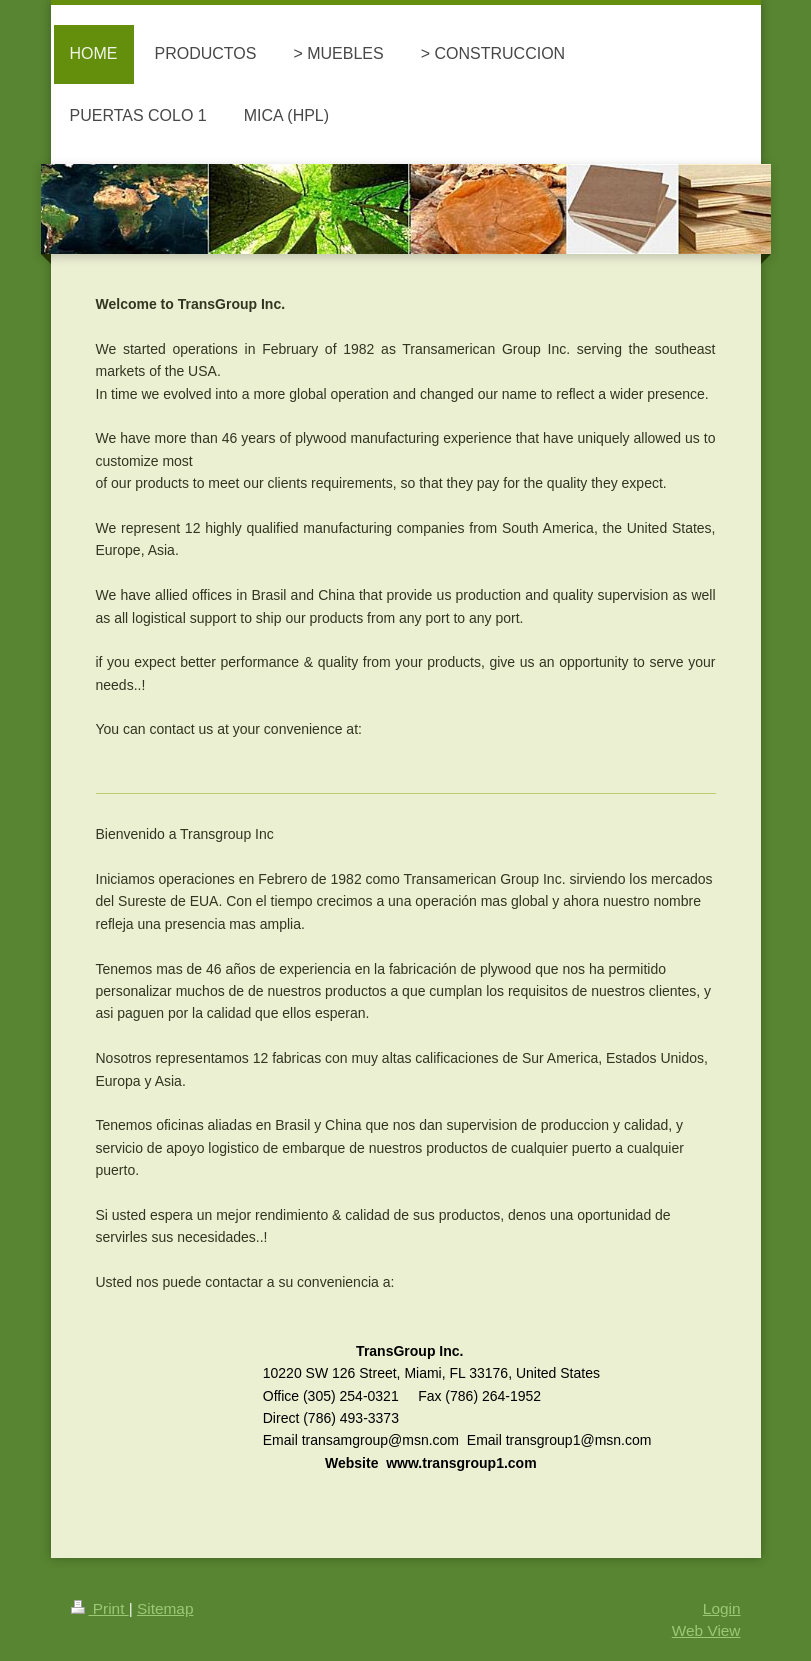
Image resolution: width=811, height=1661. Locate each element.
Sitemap (165, 1608)
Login (722, 1608)
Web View (706, 1630)
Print (100, 1608)
